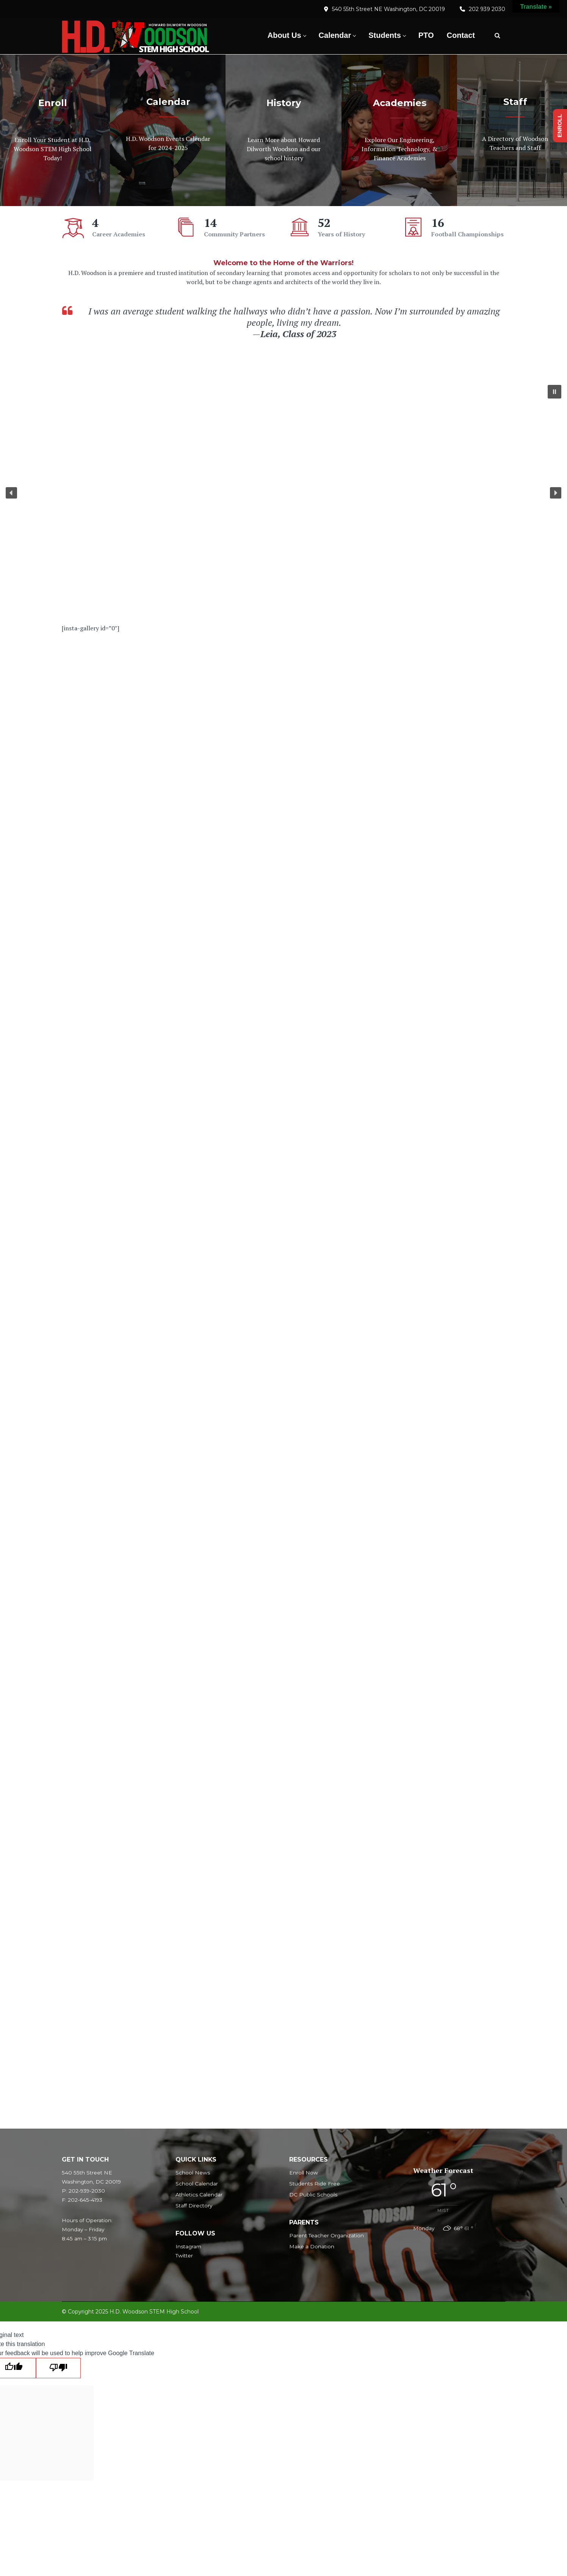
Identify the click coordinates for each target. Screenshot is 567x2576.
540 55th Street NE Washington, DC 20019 (388, 9)
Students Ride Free (314, 2184)
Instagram (188, 2246)
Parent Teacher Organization (326, 2235)
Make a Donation (311, 2246)
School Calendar (196, 2184)
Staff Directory (193, 2205)
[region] (283, 492)
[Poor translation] (58, 2368)
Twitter (184, 2255)
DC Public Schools (313, 2194)
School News (192, 2173)
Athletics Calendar (198, 2194)
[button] (554, 392)
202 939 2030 (487, 9)
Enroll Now (303, 2173)
